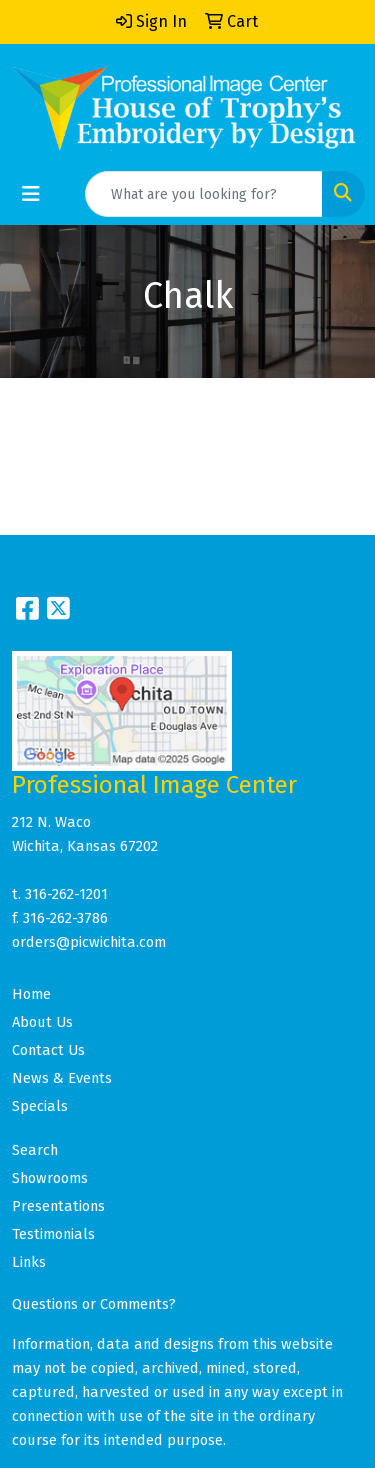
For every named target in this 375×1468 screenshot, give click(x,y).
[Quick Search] (204, 194)
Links (29, 1262)
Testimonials (53, 1234)
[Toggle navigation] (31, 194)
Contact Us (48, 1050)
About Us (42, 1022)
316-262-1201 (66, 894)
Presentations (58, 1206)
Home (31, 994)
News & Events (62, 1078)
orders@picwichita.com (89, 942)
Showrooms (50, 1178)
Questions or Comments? (94, 1304)
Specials (40, 1106)
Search (35, 1150)
